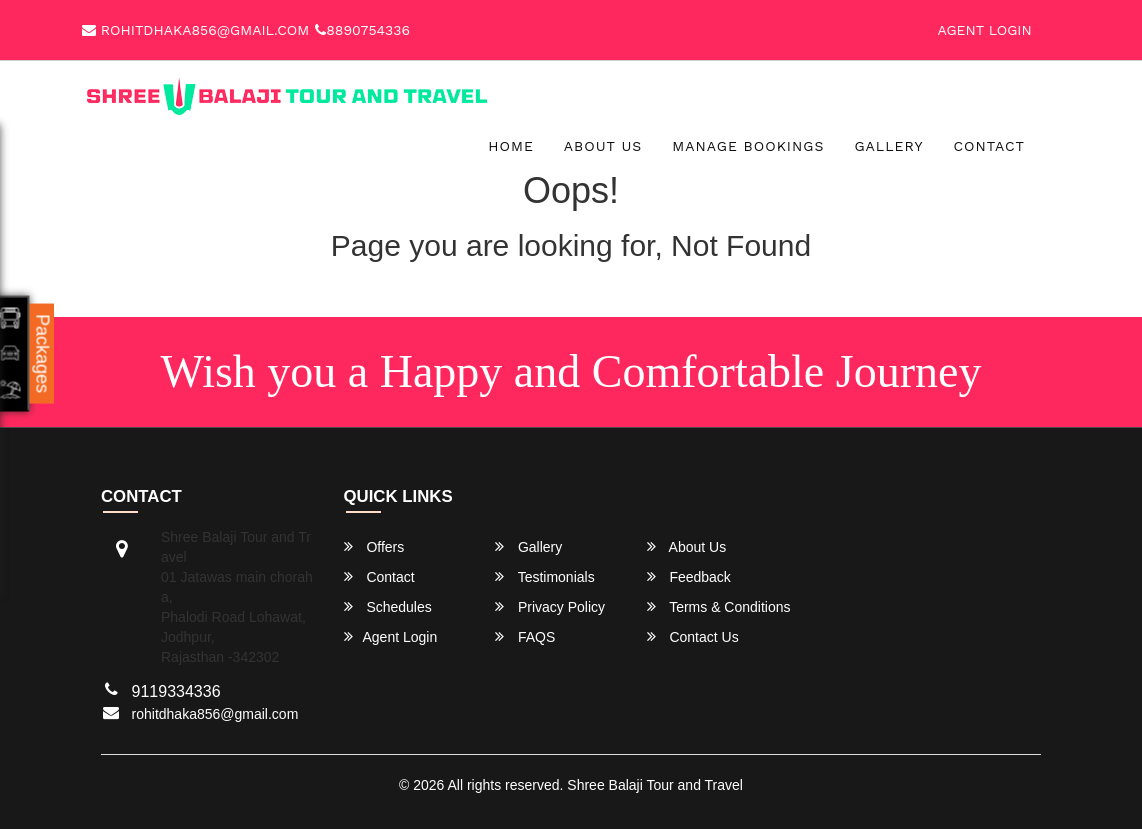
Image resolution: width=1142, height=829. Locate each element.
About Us (603, 146)
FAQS (525, 636)
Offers (374, 546)
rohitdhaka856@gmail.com (195, 30)
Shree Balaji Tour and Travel (655, 785)
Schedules (388, 606)
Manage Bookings (748, 146)
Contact (989, 146)
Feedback (689, 576)
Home (511, 146)
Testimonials (545, 576)
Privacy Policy (550, 606)
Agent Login (985, 30)
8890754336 (362, 30)
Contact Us (693, 636)
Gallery (888, 146)
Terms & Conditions (719, 606)
